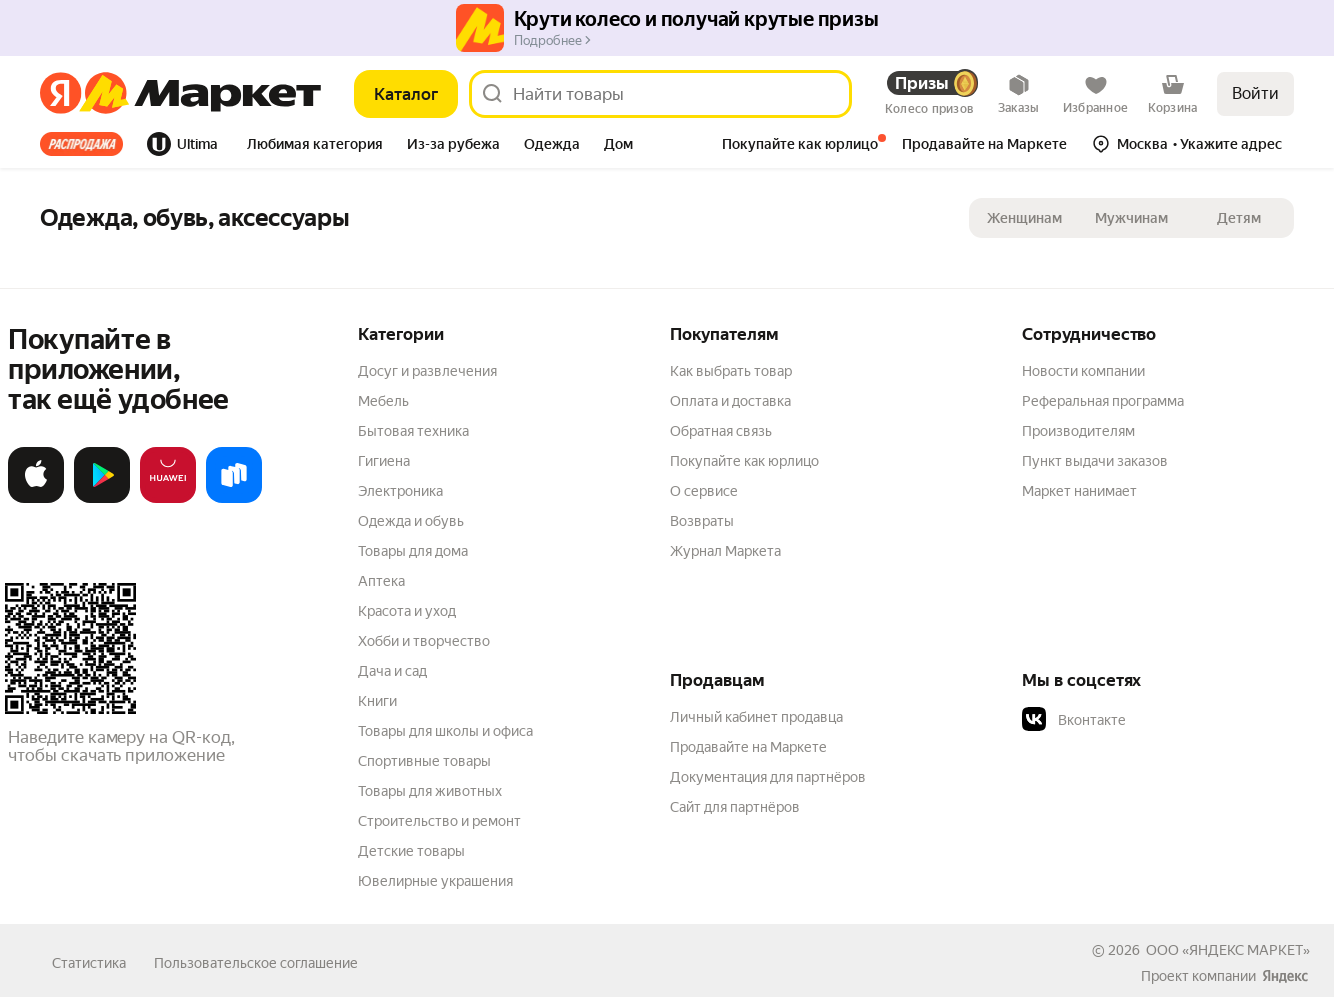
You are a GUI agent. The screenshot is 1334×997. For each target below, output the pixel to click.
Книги (377, 701)
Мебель (383, 401)
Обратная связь (721, 431)
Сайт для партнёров (735, 807)
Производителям (1078, 431)
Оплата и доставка (730, 401)
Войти (1255, 93)
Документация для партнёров (768, 777)
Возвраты (702, 521)
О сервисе (704, 491)
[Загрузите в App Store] (36, 499)
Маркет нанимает (1079, 491)
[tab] (87, 144)
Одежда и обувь (411, 521)
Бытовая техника (413, 431)
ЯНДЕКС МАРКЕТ (1246, 950)
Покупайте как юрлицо (744, 461)
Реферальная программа (1103, 401)
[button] (315, 146)
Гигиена (384, 461)
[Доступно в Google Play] (102, 499)
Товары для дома (413, 551)
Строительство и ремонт (439, 821)
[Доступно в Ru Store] (234, 499)
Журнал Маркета (725, 551)
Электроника (400, 491)
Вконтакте (1074, 720)
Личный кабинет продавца (756, 717)
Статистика (89, 963)
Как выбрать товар (731, 371)
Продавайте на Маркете (748, 747)
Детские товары (411, 851)
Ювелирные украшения (435, 881)
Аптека (381, 581)
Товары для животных (430, 791)
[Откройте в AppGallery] (168, 499)
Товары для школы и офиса (445, 731)
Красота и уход (407, 611)
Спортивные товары (424, 761)
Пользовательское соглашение (256, 963)
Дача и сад (392, 671)
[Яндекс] (60, 94)
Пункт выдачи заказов (1095, 461)
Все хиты (81, 144)
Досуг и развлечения (427, 371)
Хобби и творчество (424, 641)
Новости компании (1083, 371)
